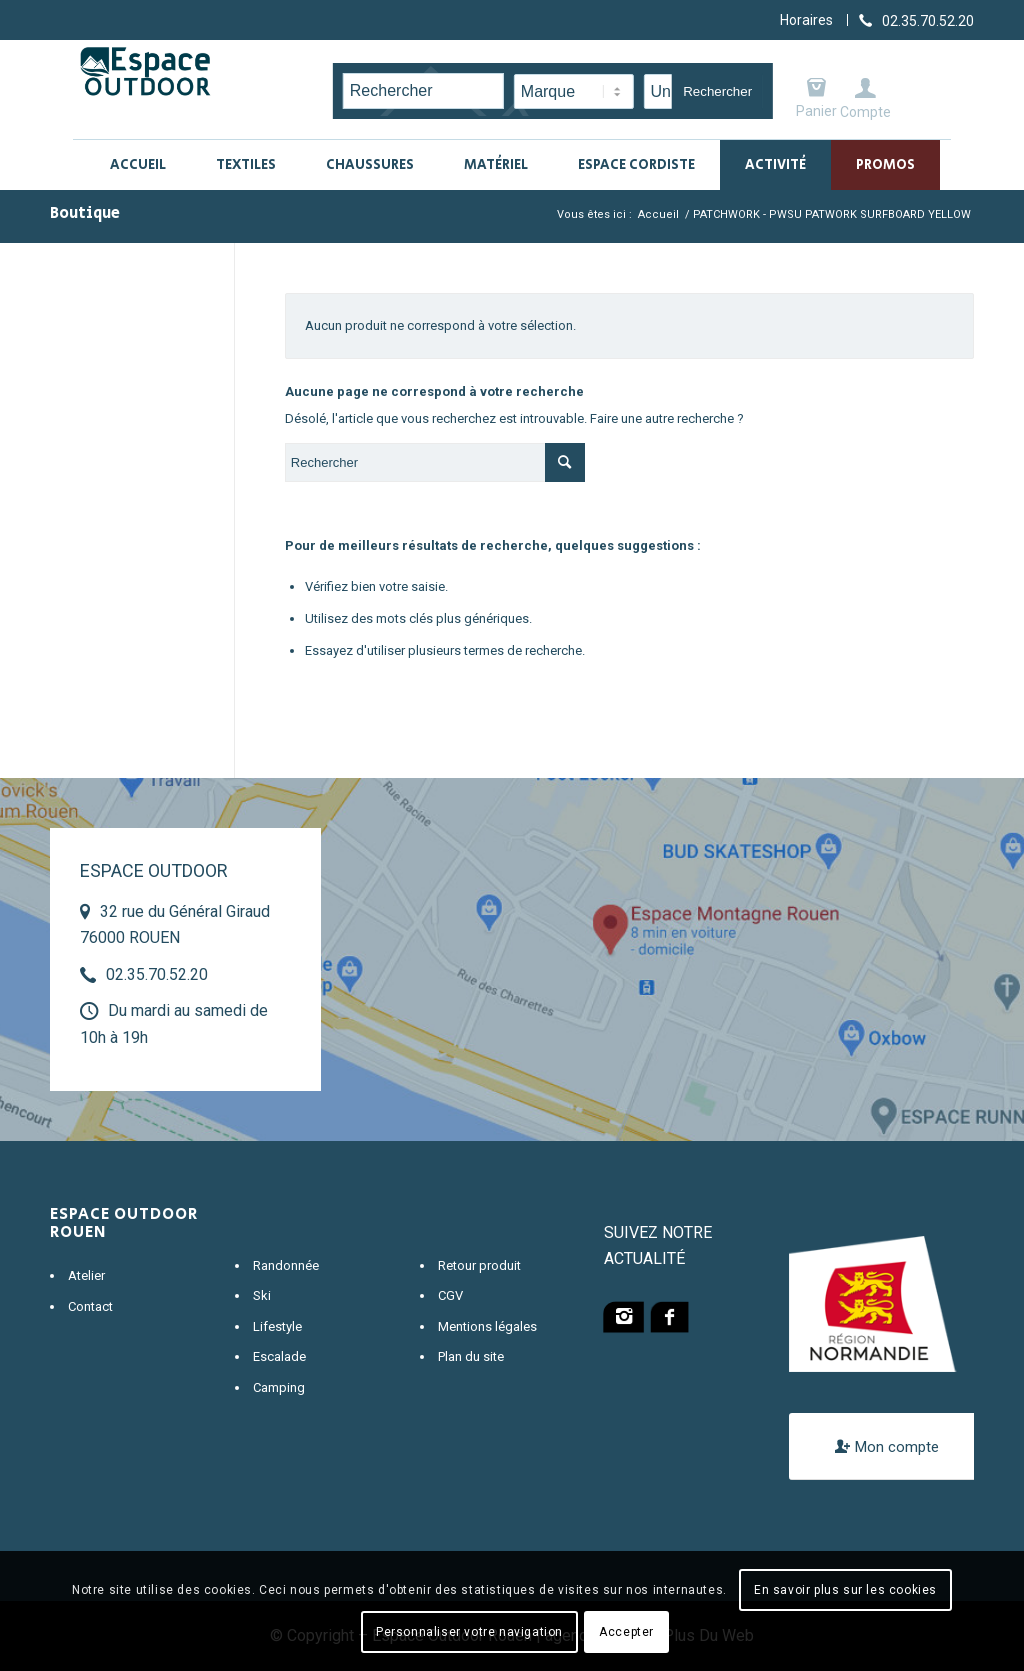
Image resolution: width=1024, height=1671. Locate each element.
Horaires (806, 20)
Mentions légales (487, 1326)
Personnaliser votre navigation (469, 1632)
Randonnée (286, 1265)
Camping (279, 1387)
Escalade (279, 1356)
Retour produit (479, 1265)
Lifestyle (277, 1326)
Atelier (86, 1275)
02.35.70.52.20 (157, 974)
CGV (450, 1295)
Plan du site (471, 1356)
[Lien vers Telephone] (916, 20)
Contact (90, 1306)
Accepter (626, 1632)
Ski (262, 1295)
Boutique (85, 213)
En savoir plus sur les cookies (845, 1590)
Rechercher (717, 91)
